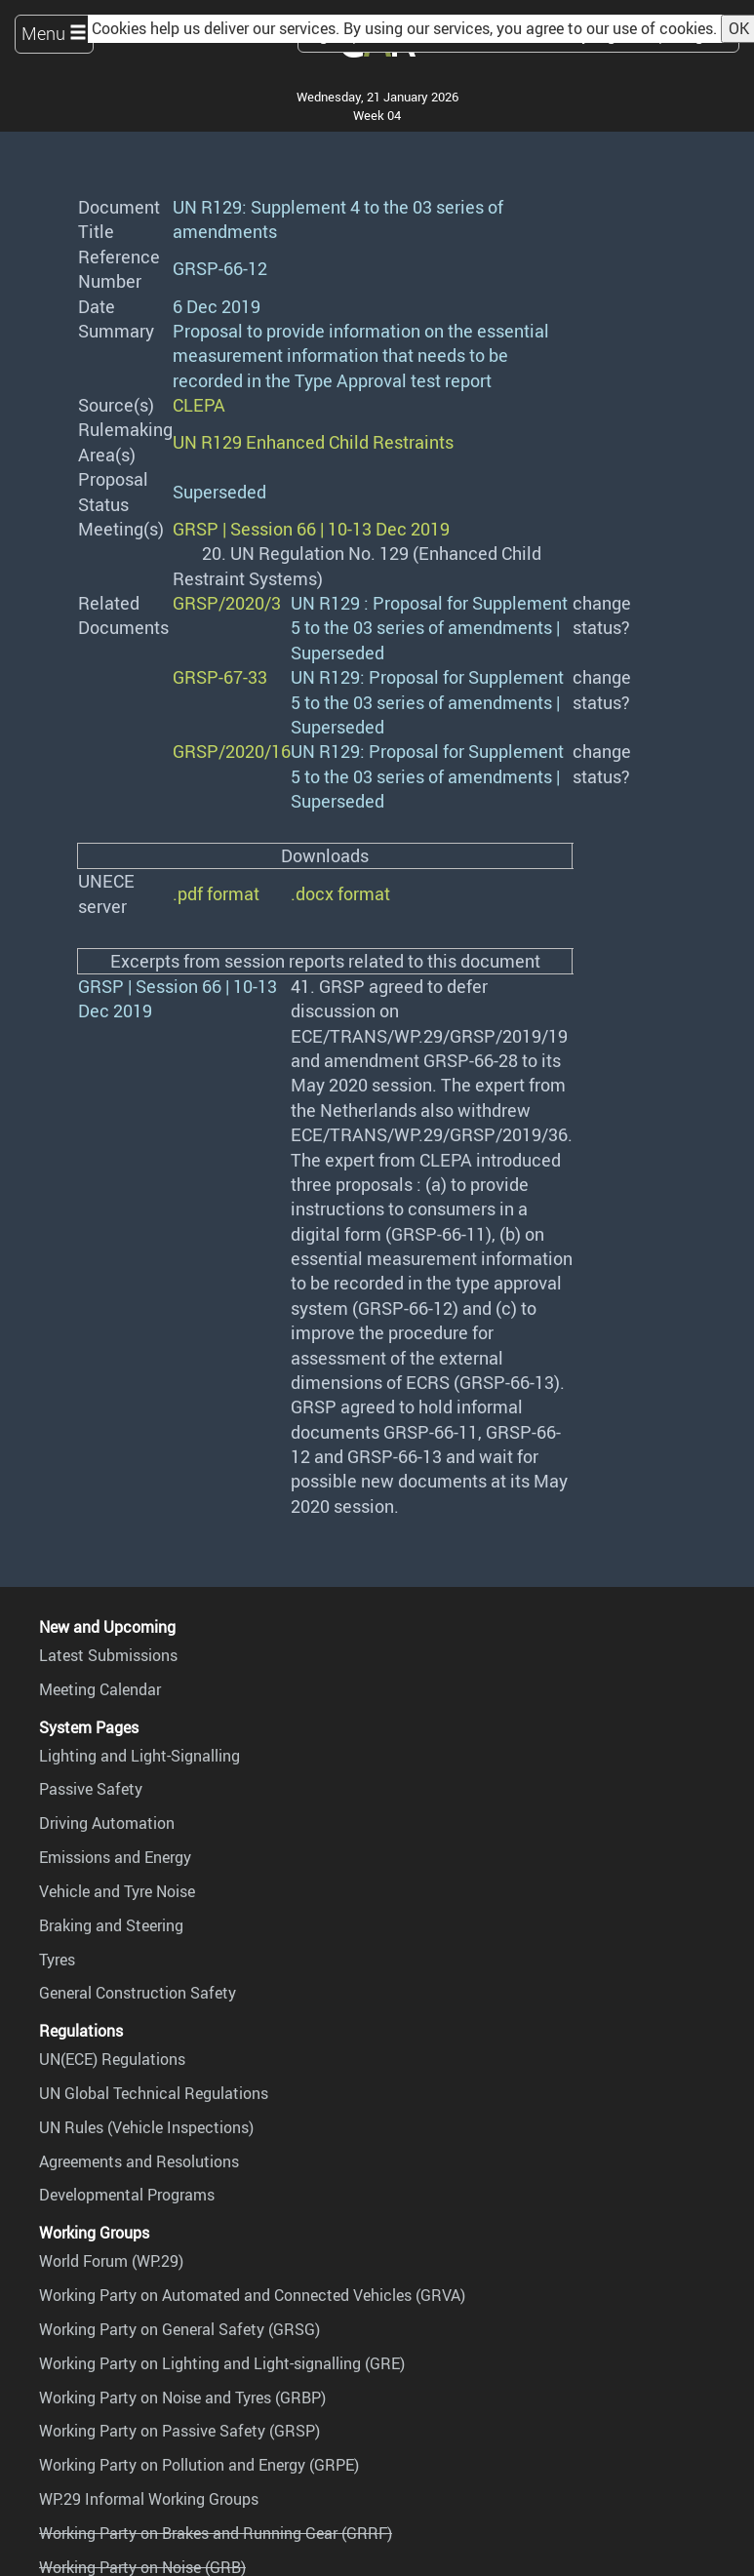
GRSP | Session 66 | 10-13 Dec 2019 (311, 528)
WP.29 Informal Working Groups (148, 2499)
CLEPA (199, 404)
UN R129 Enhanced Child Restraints (313, 442)
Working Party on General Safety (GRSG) (179, 2329)
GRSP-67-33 (220, 677)
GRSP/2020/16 (232, 751)
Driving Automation (107, 1823)
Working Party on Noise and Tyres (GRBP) (182, 2397)
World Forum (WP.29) (111, 2261)
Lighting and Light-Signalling (139, 1755)
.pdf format (216, 893)
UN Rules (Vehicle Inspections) (146, 2127)
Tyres (57, 1959)
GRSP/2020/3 (227, 602)
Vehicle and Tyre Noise (117, 1891)
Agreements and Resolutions (139, 2161)
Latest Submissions (108, 1655)
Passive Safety (90, 1789)
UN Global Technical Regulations (153, 2093)
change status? (602, 615)
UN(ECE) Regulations (112, 2059)
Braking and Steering (111, 1925)
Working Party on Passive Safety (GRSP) (179, 2430)
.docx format (340, 893)
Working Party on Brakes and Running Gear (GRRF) (215, 2533)
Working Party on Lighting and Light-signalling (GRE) (222, 2363)
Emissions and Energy (115, 1857)
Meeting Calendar (100, 1689)
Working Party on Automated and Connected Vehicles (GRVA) (252, 2295)
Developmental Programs (127, 2194)
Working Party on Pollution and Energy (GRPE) (199, 2465)
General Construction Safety (137, 1992)
